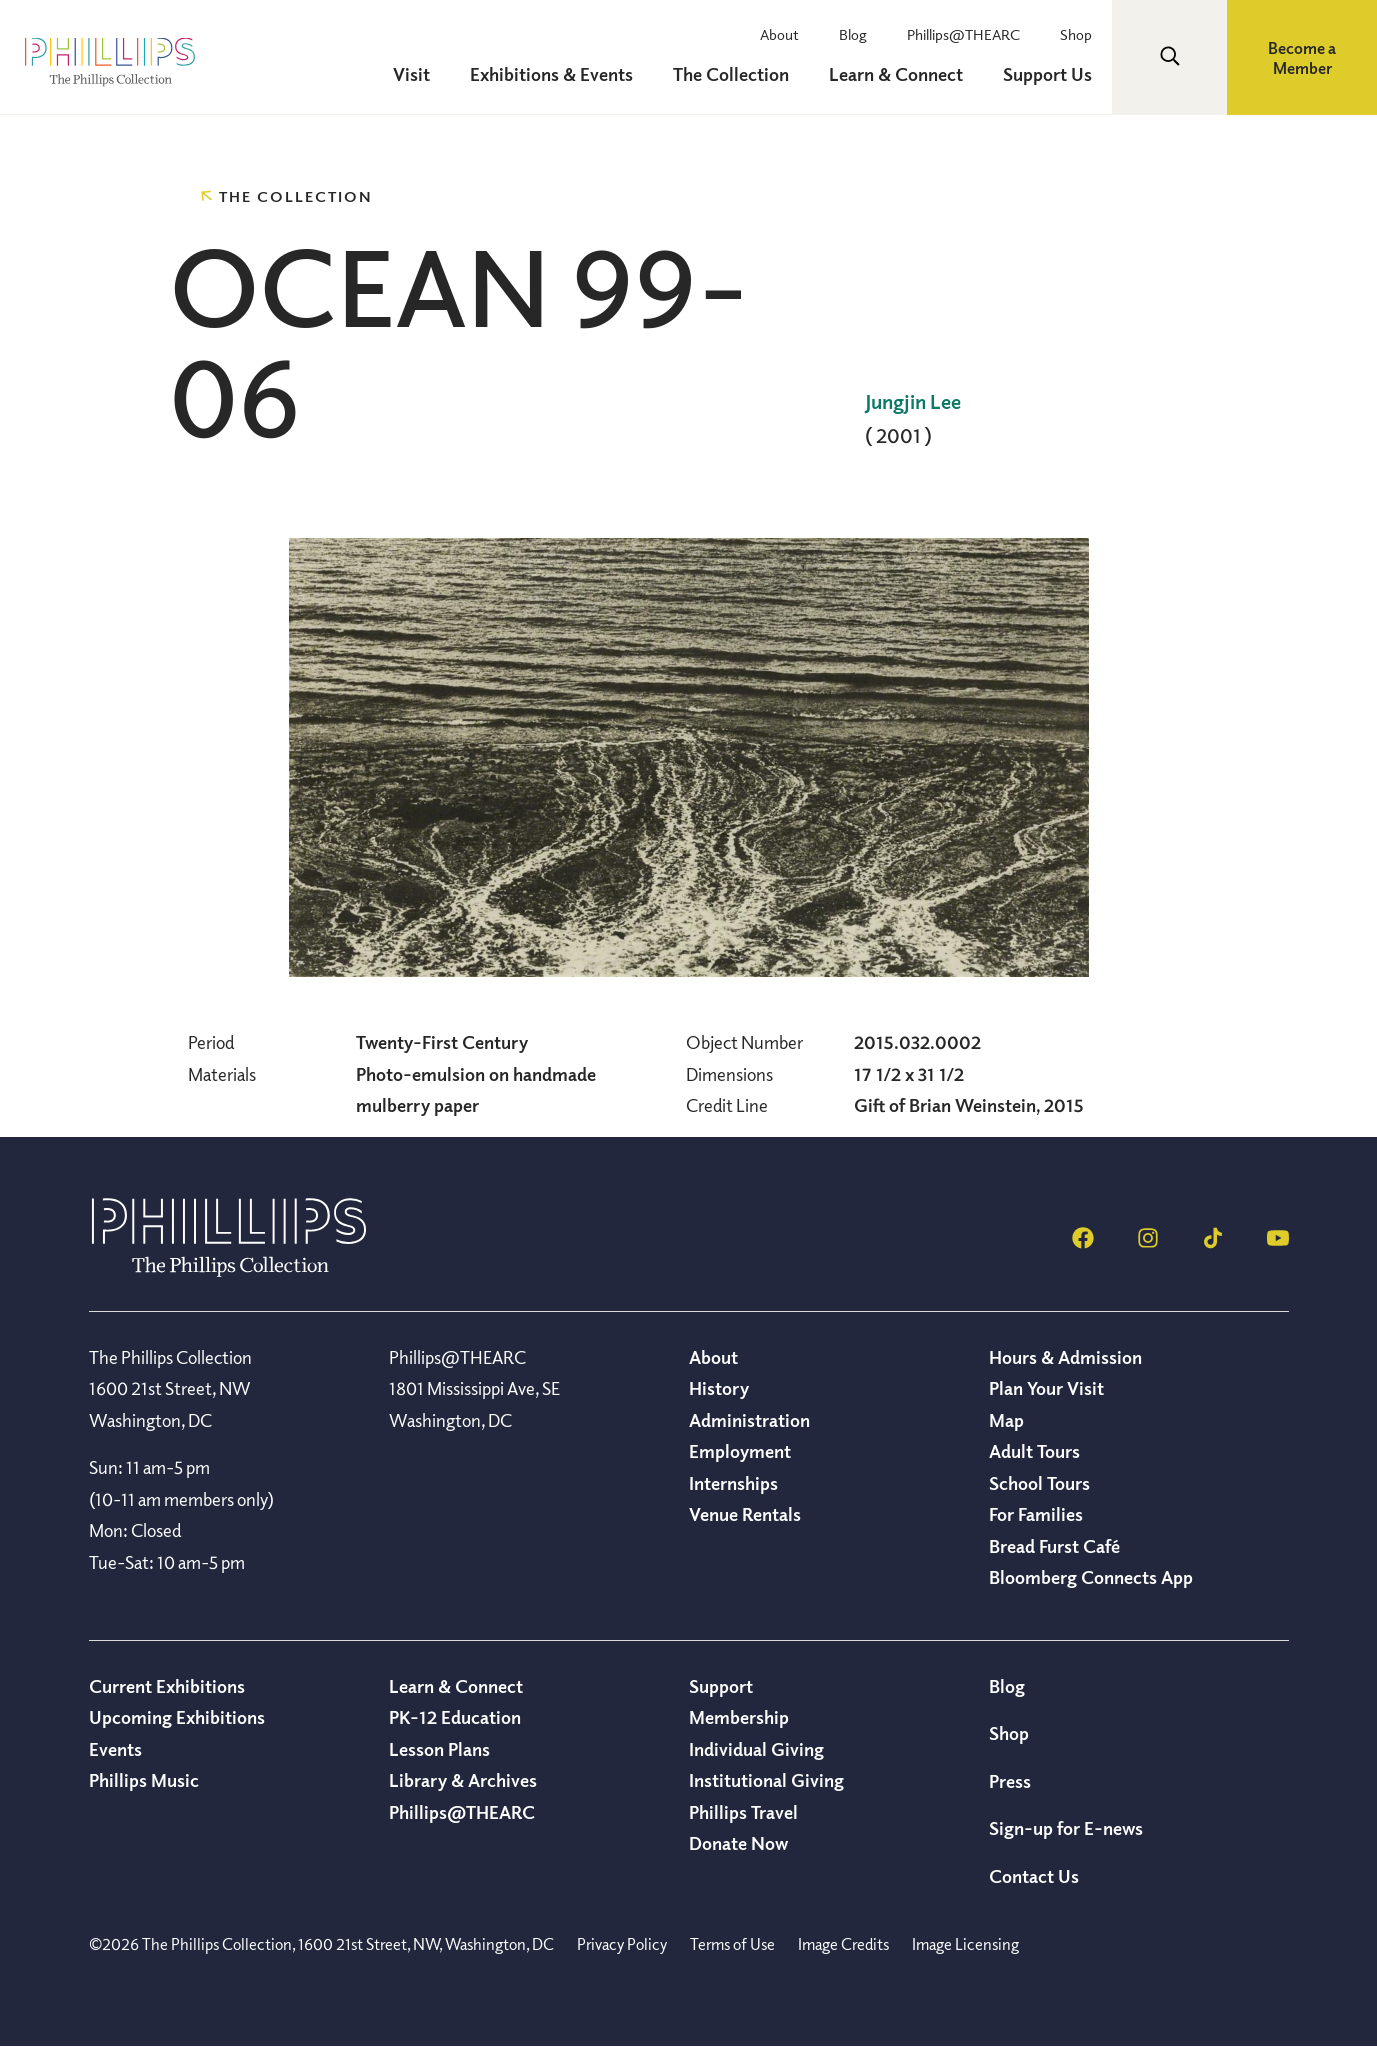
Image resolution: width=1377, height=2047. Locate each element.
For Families (1036, 1514)
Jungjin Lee (913, 401)
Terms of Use (732, 1944)
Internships (733, 1483)
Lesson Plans (439, 1749)
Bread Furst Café (1054, 1546)
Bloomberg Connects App (1091, 1577)
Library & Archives (463, 1780)
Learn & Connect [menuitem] (896, 74)
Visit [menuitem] (411, 74)
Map (1006, 1420)
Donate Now (738, 1843)
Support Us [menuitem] (1047, 74)
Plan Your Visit (1046, 1388)
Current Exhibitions (167, 1686)
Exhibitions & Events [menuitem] (551, 74)
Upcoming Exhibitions (177, 1717)
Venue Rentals (745, 1514)
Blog (853, 34)
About (779, 34)
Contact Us (1034, 1876)
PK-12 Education (455, 1717)
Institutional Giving (766, 1780)
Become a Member (1302, 58)
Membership (739, 1717)
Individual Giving (756, 1749)
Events (115, 1749)
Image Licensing (965, 1944)
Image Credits (843, 1944)
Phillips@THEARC (963, 34)
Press (1010, 1781)
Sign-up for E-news (1066, 1828)
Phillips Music (144, 1780)
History (719, 1388)
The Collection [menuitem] (731, 74)
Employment (740, 1451)
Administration (749, 1420)
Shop (1076, 34)
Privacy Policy (622, 1944)
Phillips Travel (743, 1812)
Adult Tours (1034, 1451)
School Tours (1039, 1483)
